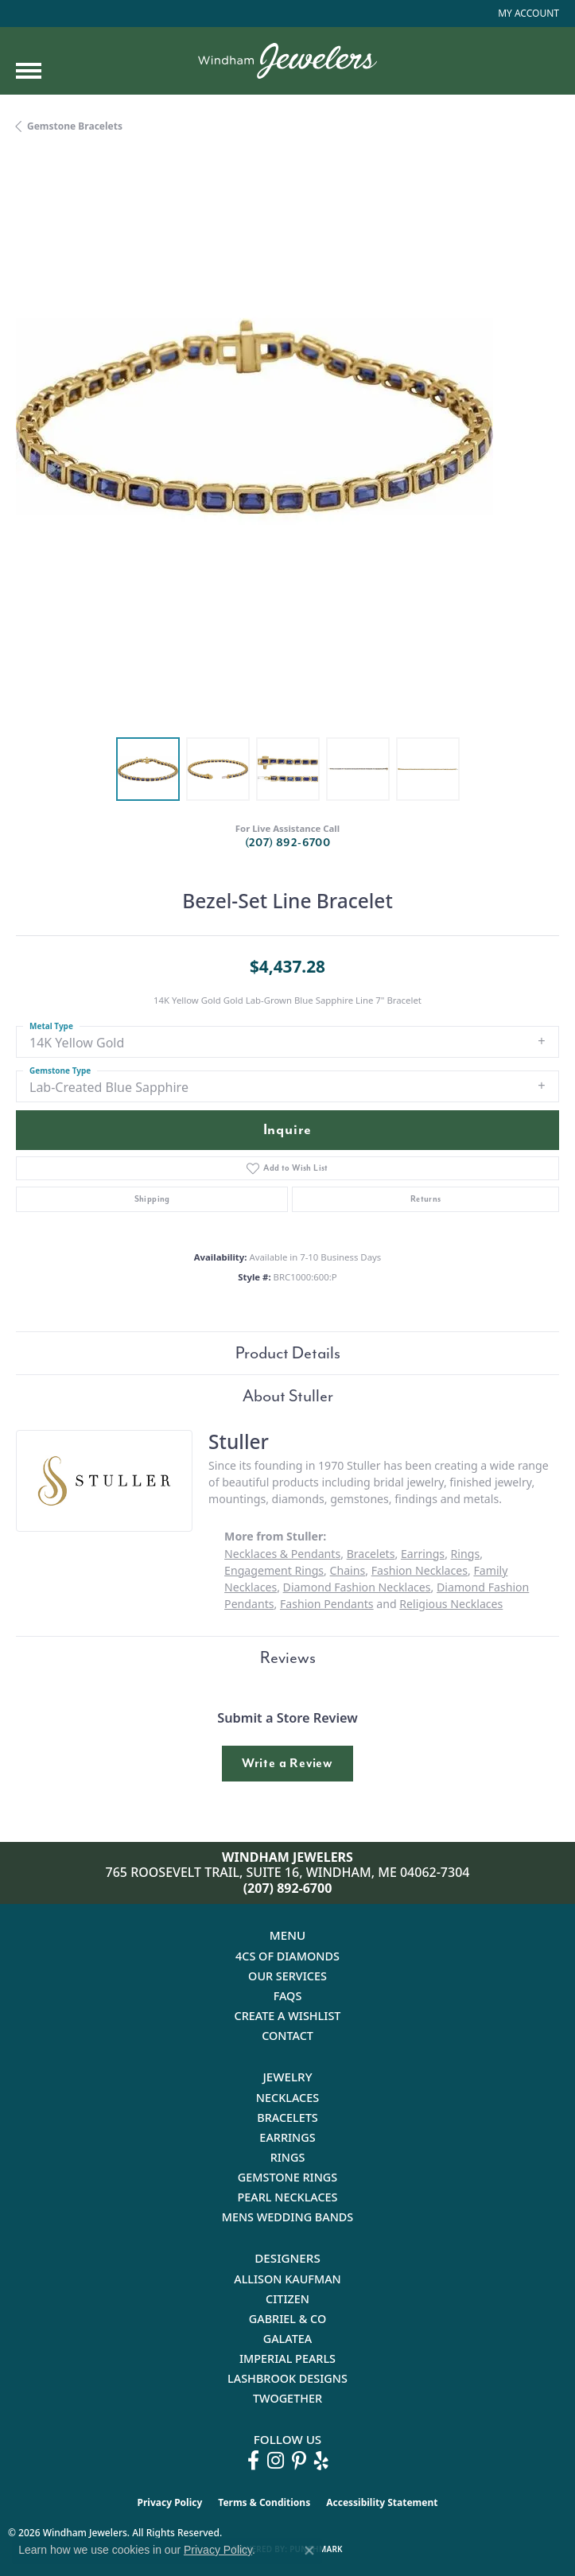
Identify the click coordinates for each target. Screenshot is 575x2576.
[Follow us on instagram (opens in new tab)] (275, 2460)
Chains (348, 1570)
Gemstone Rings (287, 2177)
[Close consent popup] (309, 2550)
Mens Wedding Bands (288, 2216)
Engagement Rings (274, 1570)
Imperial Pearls (287, 2358)
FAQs (288, 1995)
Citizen (287, 2298)
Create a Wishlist (288, 2015)
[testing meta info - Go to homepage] (287, 61)
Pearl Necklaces (287, 2197)
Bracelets (371, 1553)
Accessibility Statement (381, 2502)
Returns (425, 1199)
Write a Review (287, 1763)
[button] (527, 13)
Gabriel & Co (287, 2318)
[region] (287, 449)
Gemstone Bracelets (74, 126)
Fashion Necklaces (419, 1570)
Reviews (288, 1657)
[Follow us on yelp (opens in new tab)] (321, 2460)
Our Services (287, 1975)
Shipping (152, 1199)
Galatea (288, 2338)
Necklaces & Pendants (282, 1553)
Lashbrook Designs (287, 2378)
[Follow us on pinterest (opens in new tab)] (299, 2460)
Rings (465, 1553)
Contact (287, 2035)
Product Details (287, 1352)
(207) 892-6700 (288, 842)
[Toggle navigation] (28, 71)
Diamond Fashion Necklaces (357, 1587)
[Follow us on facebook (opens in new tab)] (253, 2460)
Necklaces (287, 2097)
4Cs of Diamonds (287, 1956)
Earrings (423, 1553)
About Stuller (288, 1395)
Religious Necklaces (451, 1603)
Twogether (287, 2398)
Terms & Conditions (264, 2502)
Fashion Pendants (327, 1603)
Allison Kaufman (287, 2279)
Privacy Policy (170, 2502)
